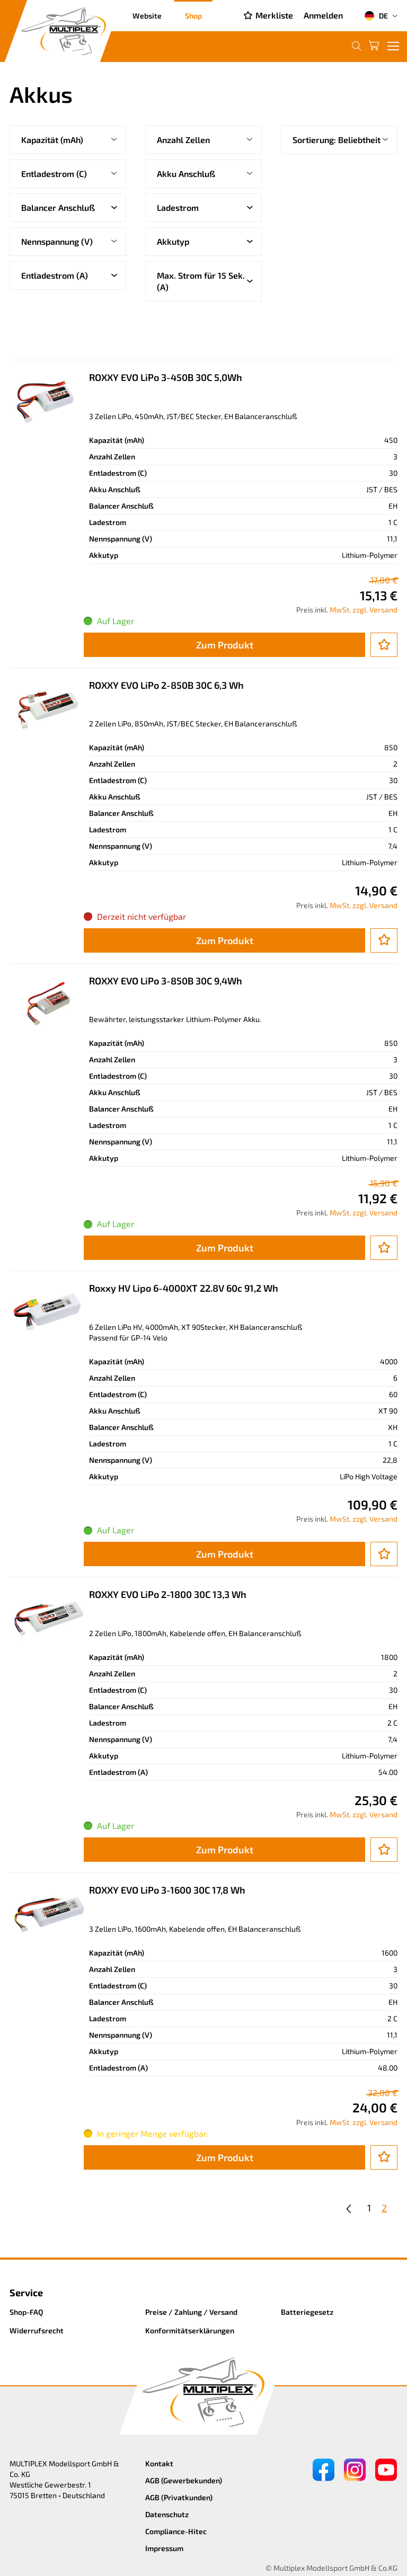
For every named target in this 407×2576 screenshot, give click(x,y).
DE (376, 16)
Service (26, 2292)
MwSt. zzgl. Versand (363, 609)
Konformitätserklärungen (189, 2330)
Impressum (164, 2548)
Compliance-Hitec (176, 2531)
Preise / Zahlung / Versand (191, 2311)
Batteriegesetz (307, 2311)
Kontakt (159, 2463)
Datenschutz (167, 2514)
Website (147, 15)
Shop (193, 15)
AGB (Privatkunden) (179, 2497)
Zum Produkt (224, 645)
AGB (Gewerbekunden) (183, 2480)
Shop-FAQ (26, 2311)
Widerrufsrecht (37, 2330)
